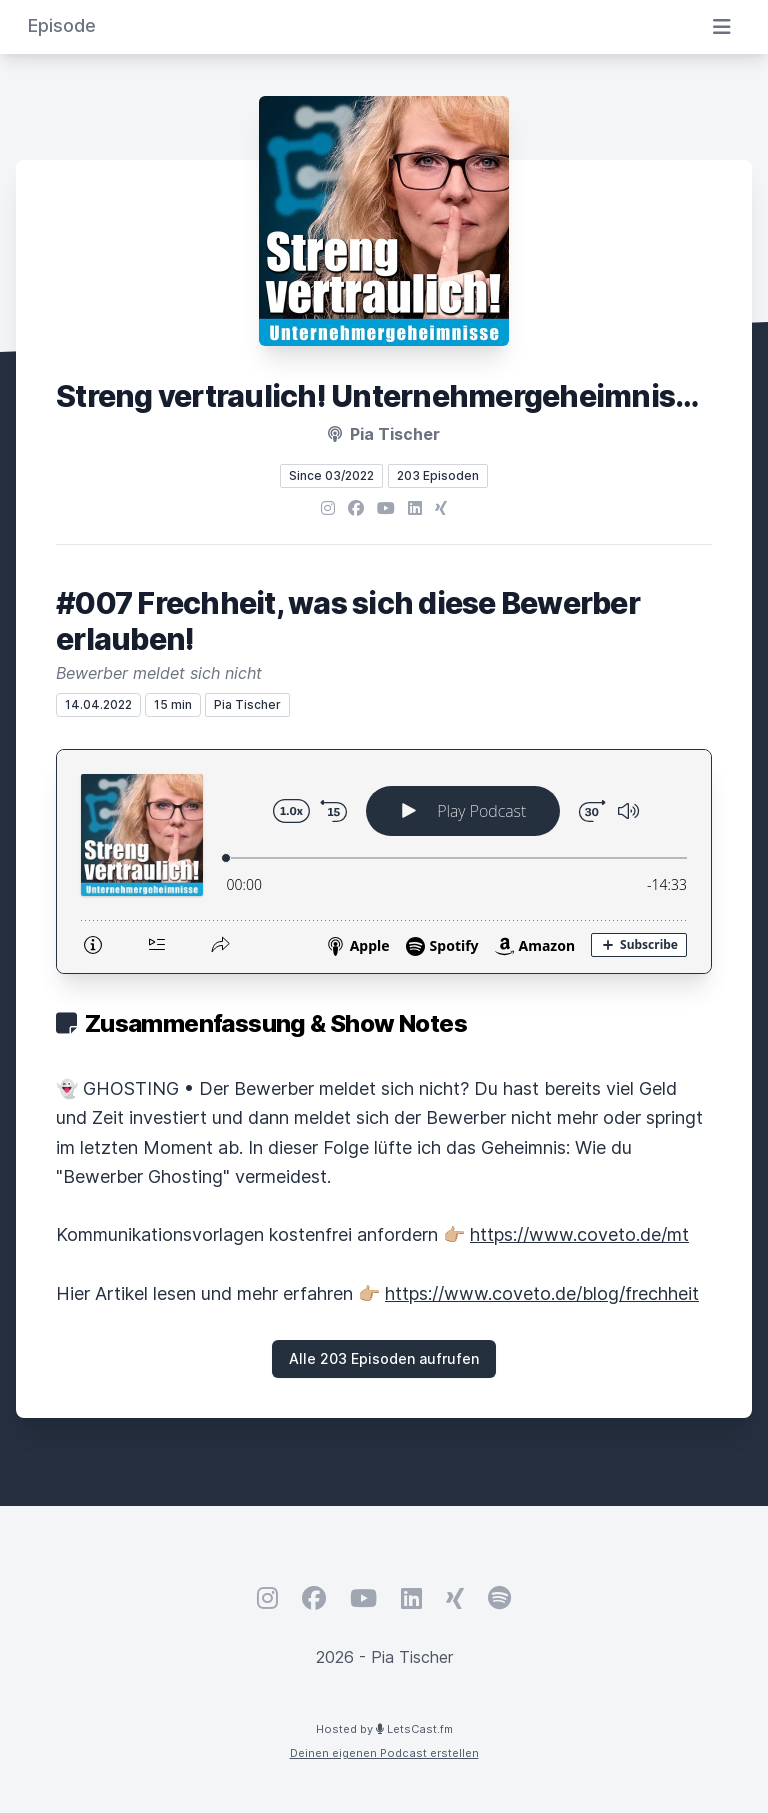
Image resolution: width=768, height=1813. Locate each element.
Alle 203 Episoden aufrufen (384, 1358)
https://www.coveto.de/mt (579, 1234)
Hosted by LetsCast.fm (384, 1729)
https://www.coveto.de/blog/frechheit (542, 1293)
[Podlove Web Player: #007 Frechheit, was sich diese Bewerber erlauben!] (384, 861)
